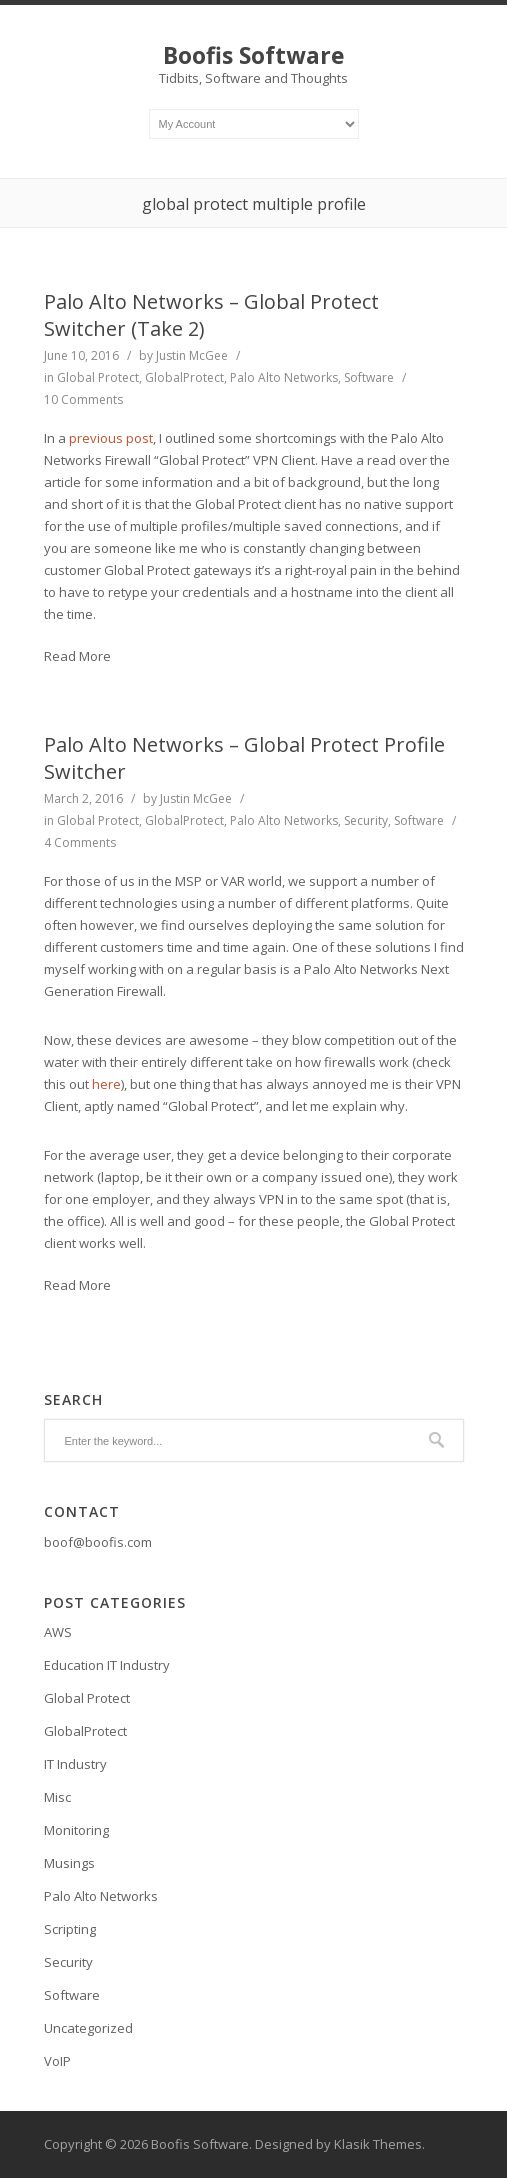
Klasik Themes (378, 2144)
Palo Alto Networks (284, 377)
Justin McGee (192, 355)
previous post (111, 438)
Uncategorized (88, 2028)
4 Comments (80, 842)
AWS (58, 1632)
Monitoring (76, 1830)
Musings (69, 1863)
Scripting (70, 1929)
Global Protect (98, 377)
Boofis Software (254, 55)
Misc (57, 1797)
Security (366, 820)
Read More (77, 656)
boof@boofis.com (98, 1542)
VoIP (57, 2061)
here (106, 1084)
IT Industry (75, 1764)
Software (369, 377)
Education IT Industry (107, 1665)
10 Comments (83, 399)
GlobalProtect (184, 377)
